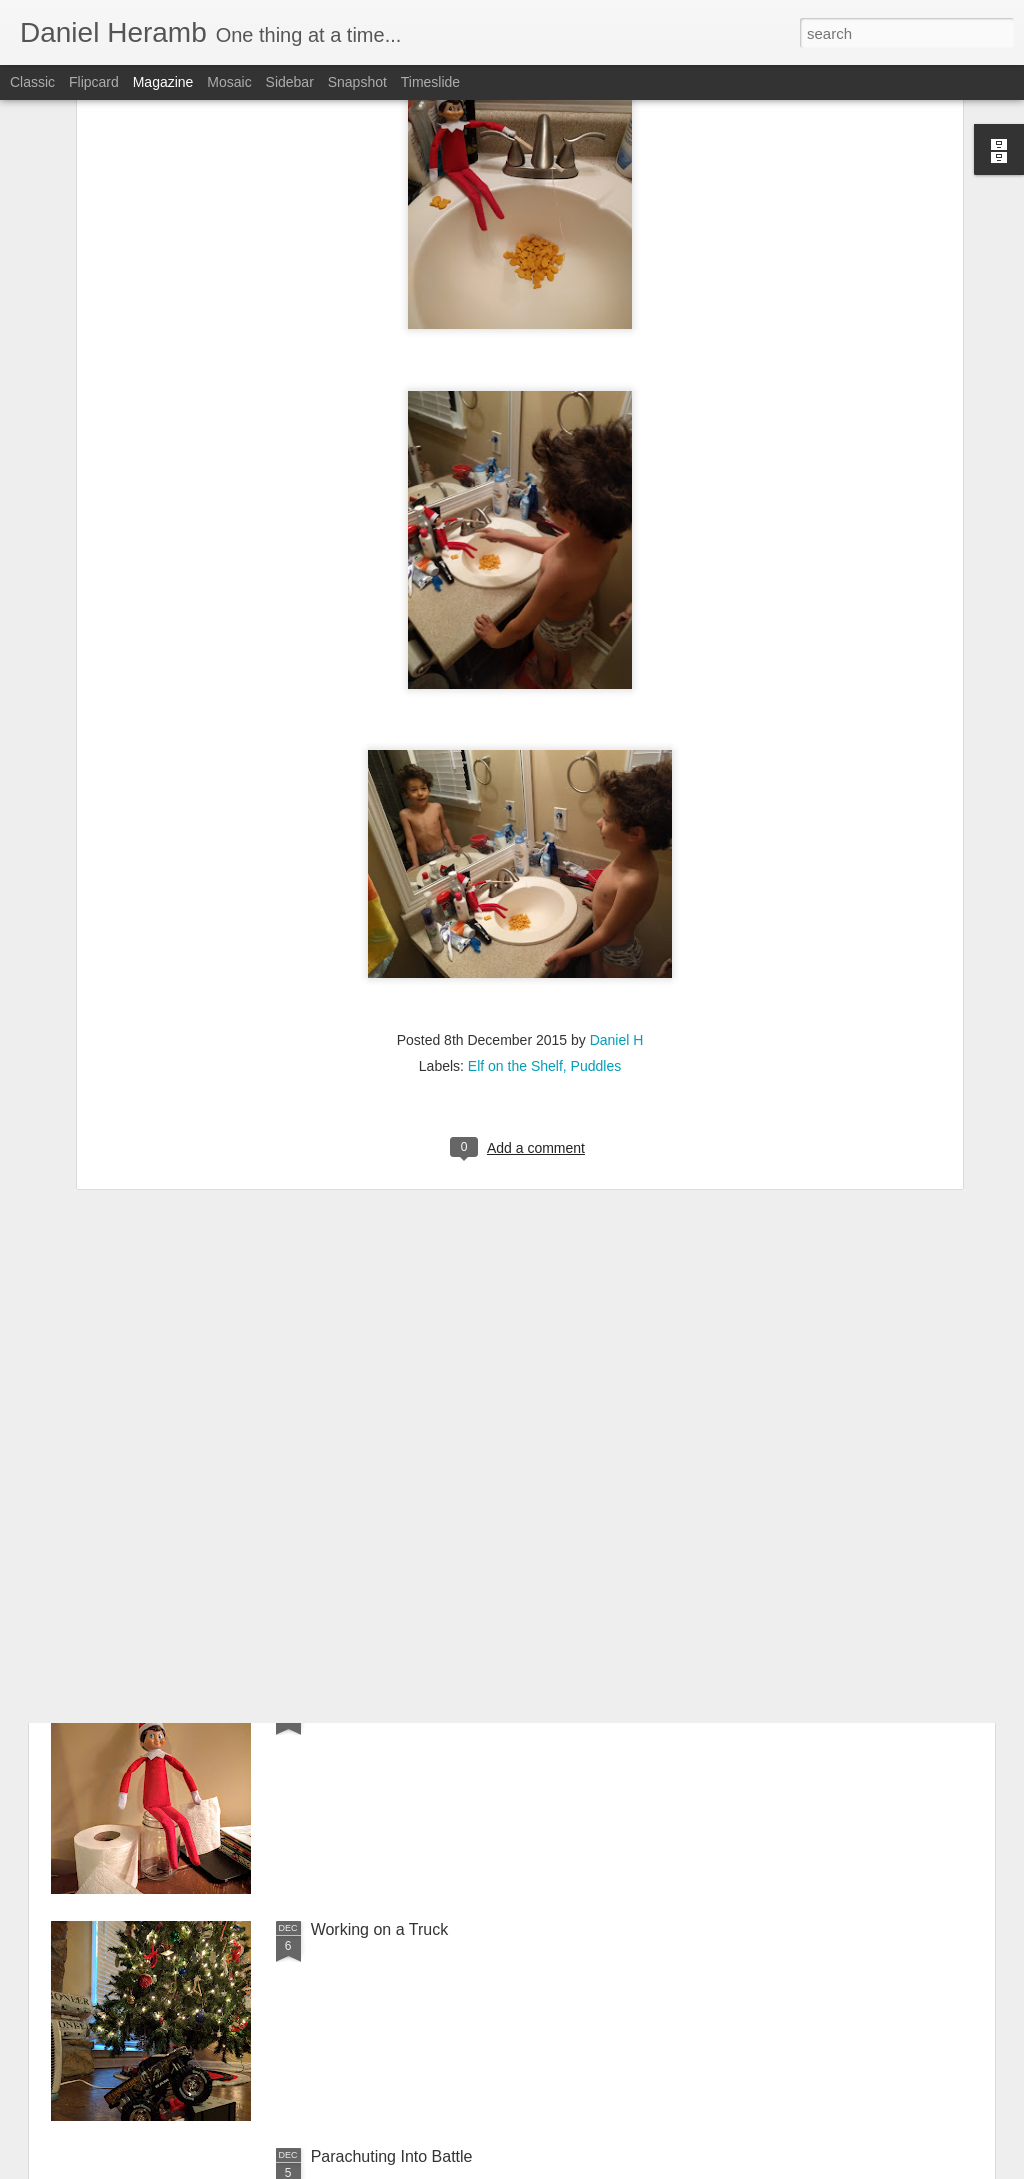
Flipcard (94, 82)
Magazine (163, 82)
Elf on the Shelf (515, 884)
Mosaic (229, 82)
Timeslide (430, 82)
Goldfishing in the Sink (390, 1475)
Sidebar (290, 82)
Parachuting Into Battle (392, 2156)
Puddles (596, 884)
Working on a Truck (380, 1929)
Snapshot (357, 82)
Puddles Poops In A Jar (393, 1702)
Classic (32, 82)
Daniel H (617, 858)
